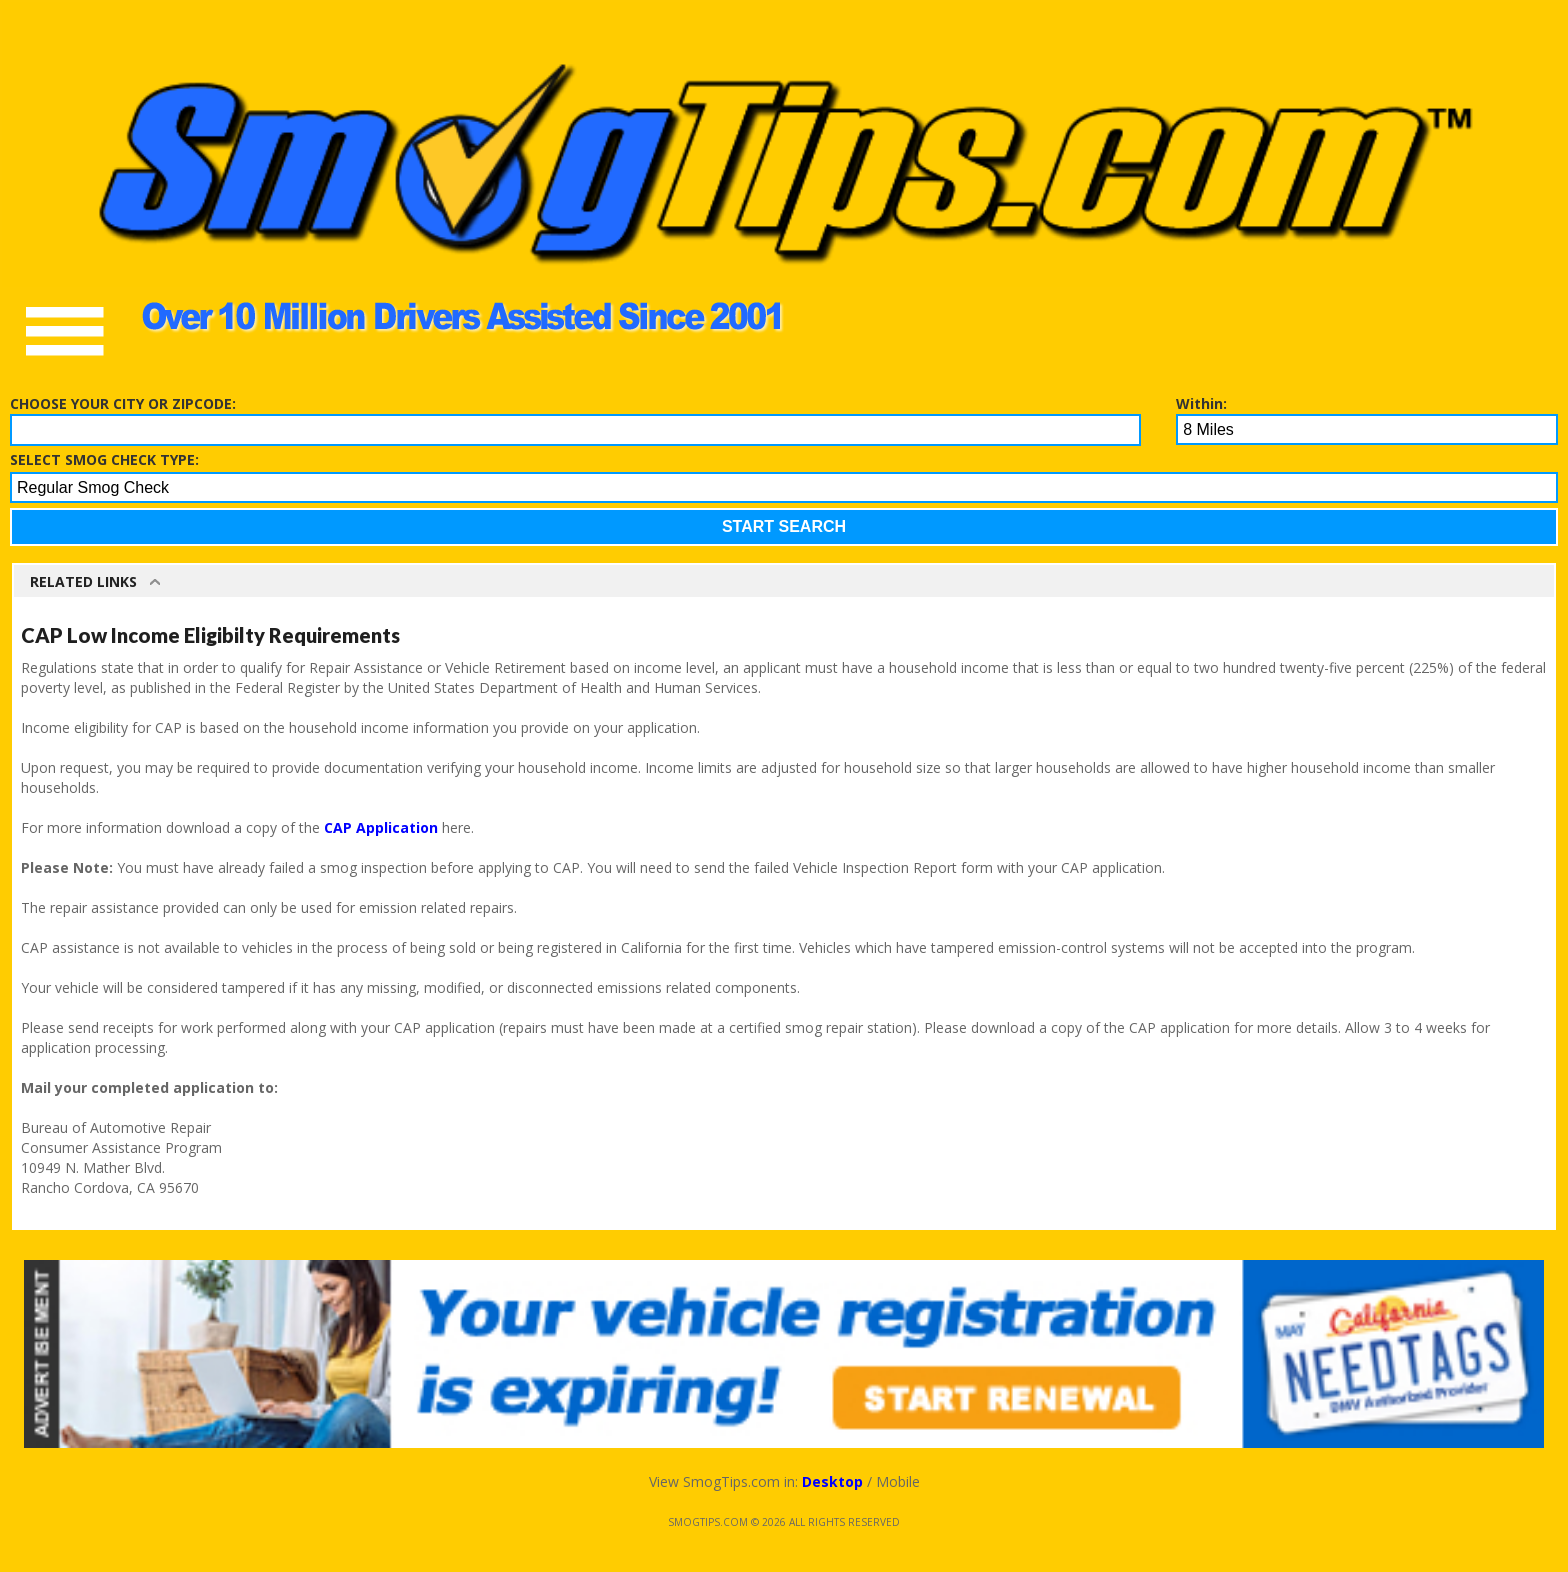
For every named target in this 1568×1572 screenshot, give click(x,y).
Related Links (83, 581)
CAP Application (381, 827)
